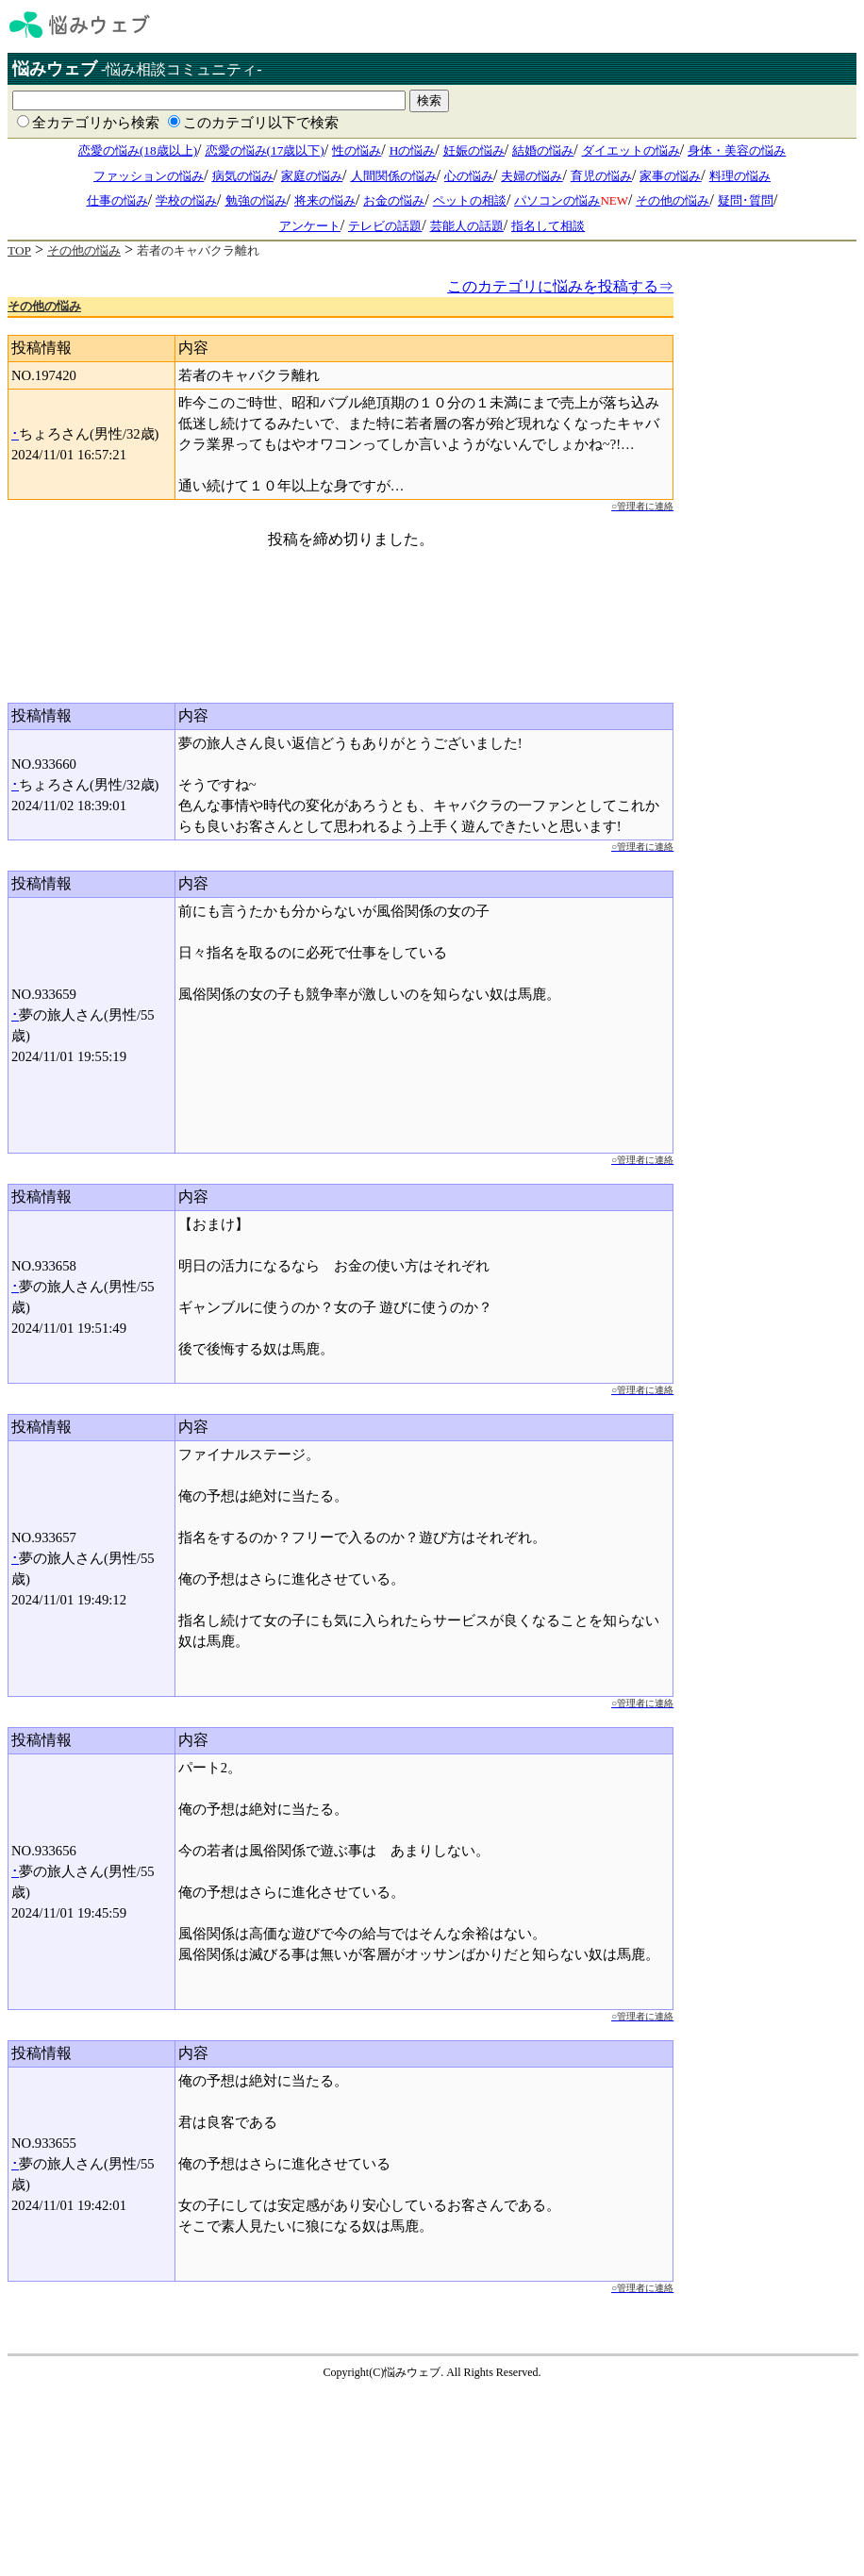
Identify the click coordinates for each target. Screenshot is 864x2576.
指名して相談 (548, 226)
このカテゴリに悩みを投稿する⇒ (560, 286)
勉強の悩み (256, 200)
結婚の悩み (542, 150)
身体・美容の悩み (737, 150)
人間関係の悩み (394, 176)
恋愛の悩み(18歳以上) (137, 150)
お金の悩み (393, 200)
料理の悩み (740, 176)
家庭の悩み (311, 176)
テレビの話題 (385, 226)
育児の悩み (601, 176)
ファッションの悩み (148, 176)
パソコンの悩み (557, 200)
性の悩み (356, 150)
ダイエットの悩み (631, 150)
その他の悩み (672, 200)
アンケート (310, 226)
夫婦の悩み (531, 176)
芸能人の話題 (467, 226)
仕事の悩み (117, 200)
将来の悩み (325, 200)
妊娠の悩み (474, 150)
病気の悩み (243, 176)
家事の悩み (670, 176)
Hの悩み (413, 150)
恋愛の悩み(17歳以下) (265, 150)
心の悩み (468, 176)
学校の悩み (186, 200)
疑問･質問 (745, 200)
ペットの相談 (470, 200)
